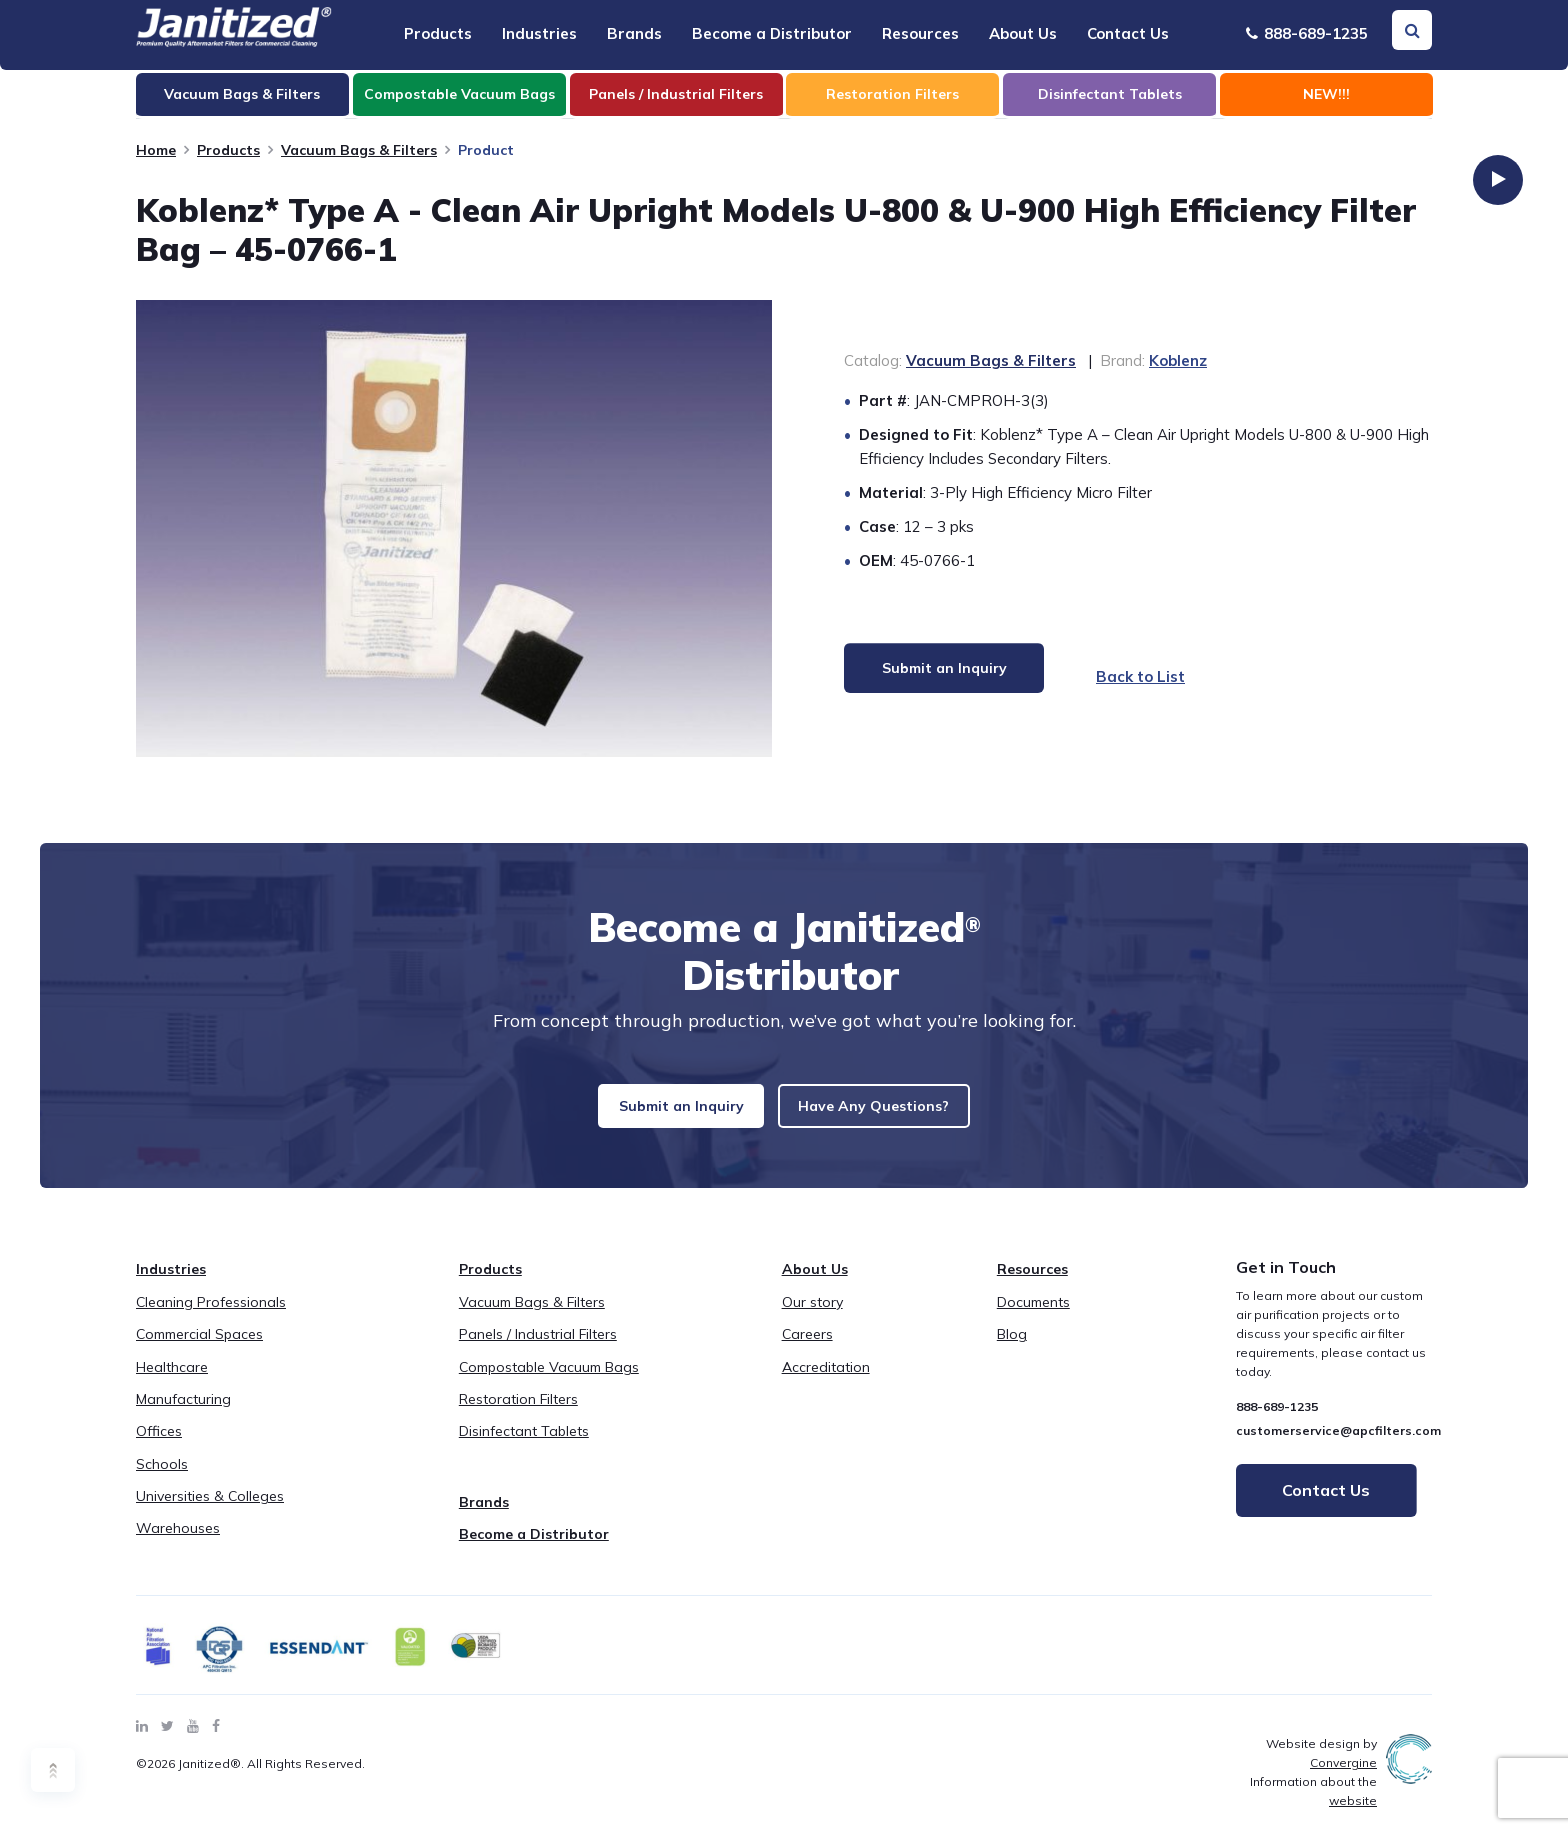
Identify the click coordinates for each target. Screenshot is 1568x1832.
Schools (162, 1479)
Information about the (1313, 1807)
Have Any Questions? (900, 1114)
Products (438, 33)
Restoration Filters (518, 1415)
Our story (812, 1317)
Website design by (1321, 1769)
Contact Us (1128, 33)
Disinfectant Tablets (524, 1447)
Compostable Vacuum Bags (549, 1382)
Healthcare (172, 1382)
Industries (539, 33)
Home (156, 150)
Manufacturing (183, 1415)
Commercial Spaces (199, 1350)
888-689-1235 (1307, 33)
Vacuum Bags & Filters (359, 150)
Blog (1012, 1350)
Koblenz (1178, 360)
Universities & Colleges (210, 1512)
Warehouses (178, 1544)
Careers (807, 1350)
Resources (920, 33)
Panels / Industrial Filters (538, 1350)
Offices (159, 1447)
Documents (1033, 1317)
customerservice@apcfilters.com (1338, 1445)
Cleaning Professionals (211, 1317)
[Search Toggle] (1412, 30)
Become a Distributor (772, 33)
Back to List (1147, 676)
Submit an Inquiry (652, 1114)
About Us (1023, 33)
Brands (634, 33)
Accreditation (826, 1382)
